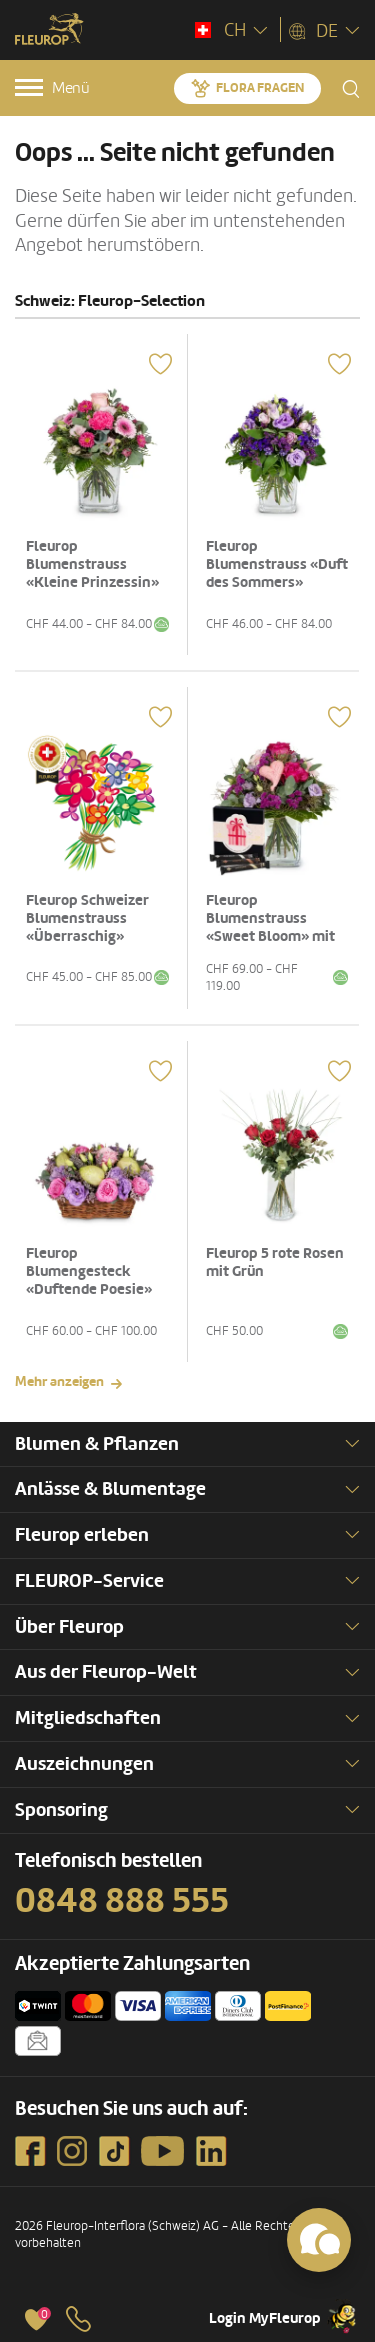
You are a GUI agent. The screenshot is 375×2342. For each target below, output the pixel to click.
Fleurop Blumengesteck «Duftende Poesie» (89, 1271)
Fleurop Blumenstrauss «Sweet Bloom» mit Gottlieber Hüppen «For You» (270, 936)
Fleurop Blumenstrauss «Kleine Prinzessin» (92, 564)
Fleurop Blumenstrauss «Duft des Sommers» (277, 564)
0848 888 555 (122, 1901)
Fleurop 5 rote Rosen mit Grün (275, 1262)
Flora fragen (260, 88)
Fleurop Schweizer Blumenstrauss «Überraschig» (87, 918)
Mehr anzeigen (59, 1381)
